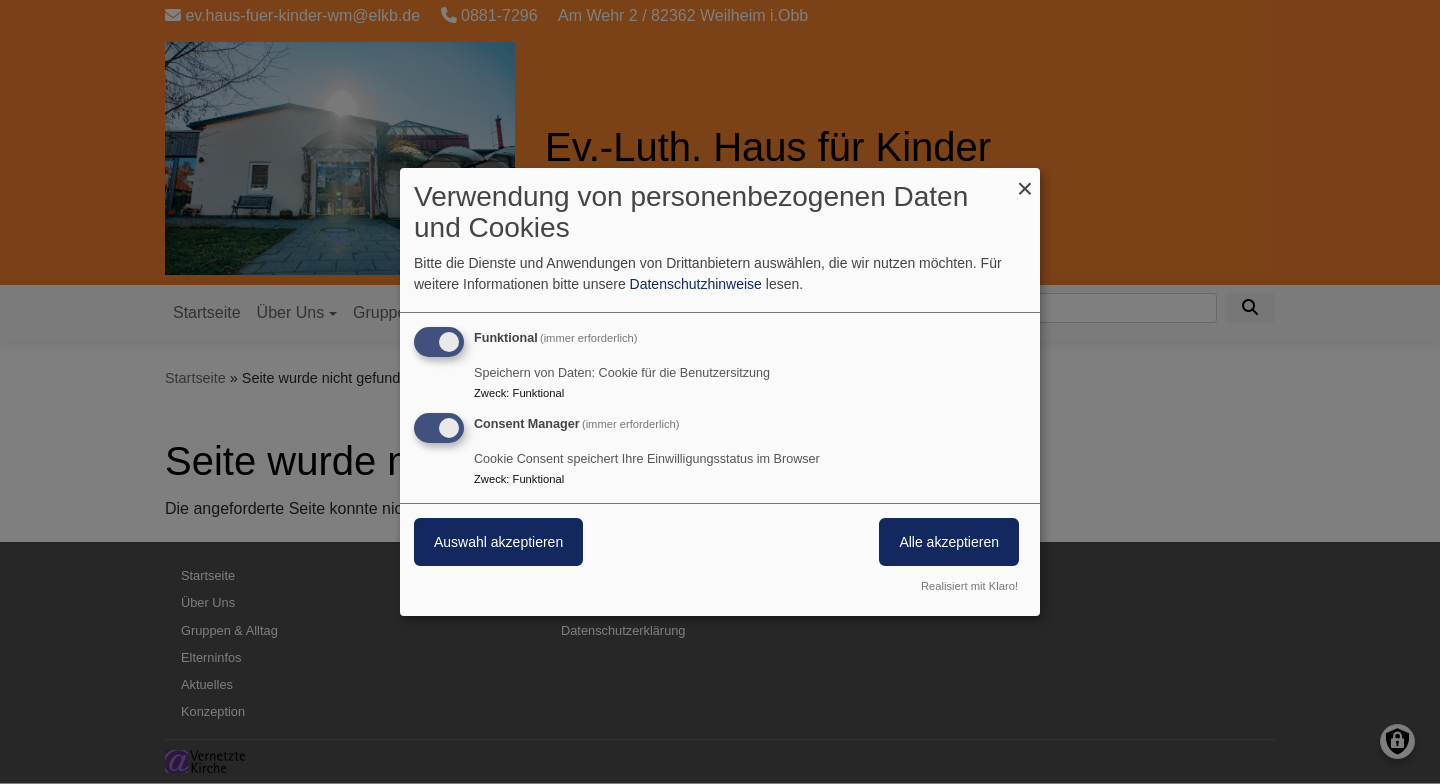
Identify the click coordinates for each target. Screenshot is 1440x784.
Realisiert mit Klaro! (969, 586)
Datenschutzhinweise (696, 284)
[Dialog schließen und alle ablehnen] (1025, 180)
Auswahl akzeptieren (498, 542)
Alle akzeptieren (949, 542)
